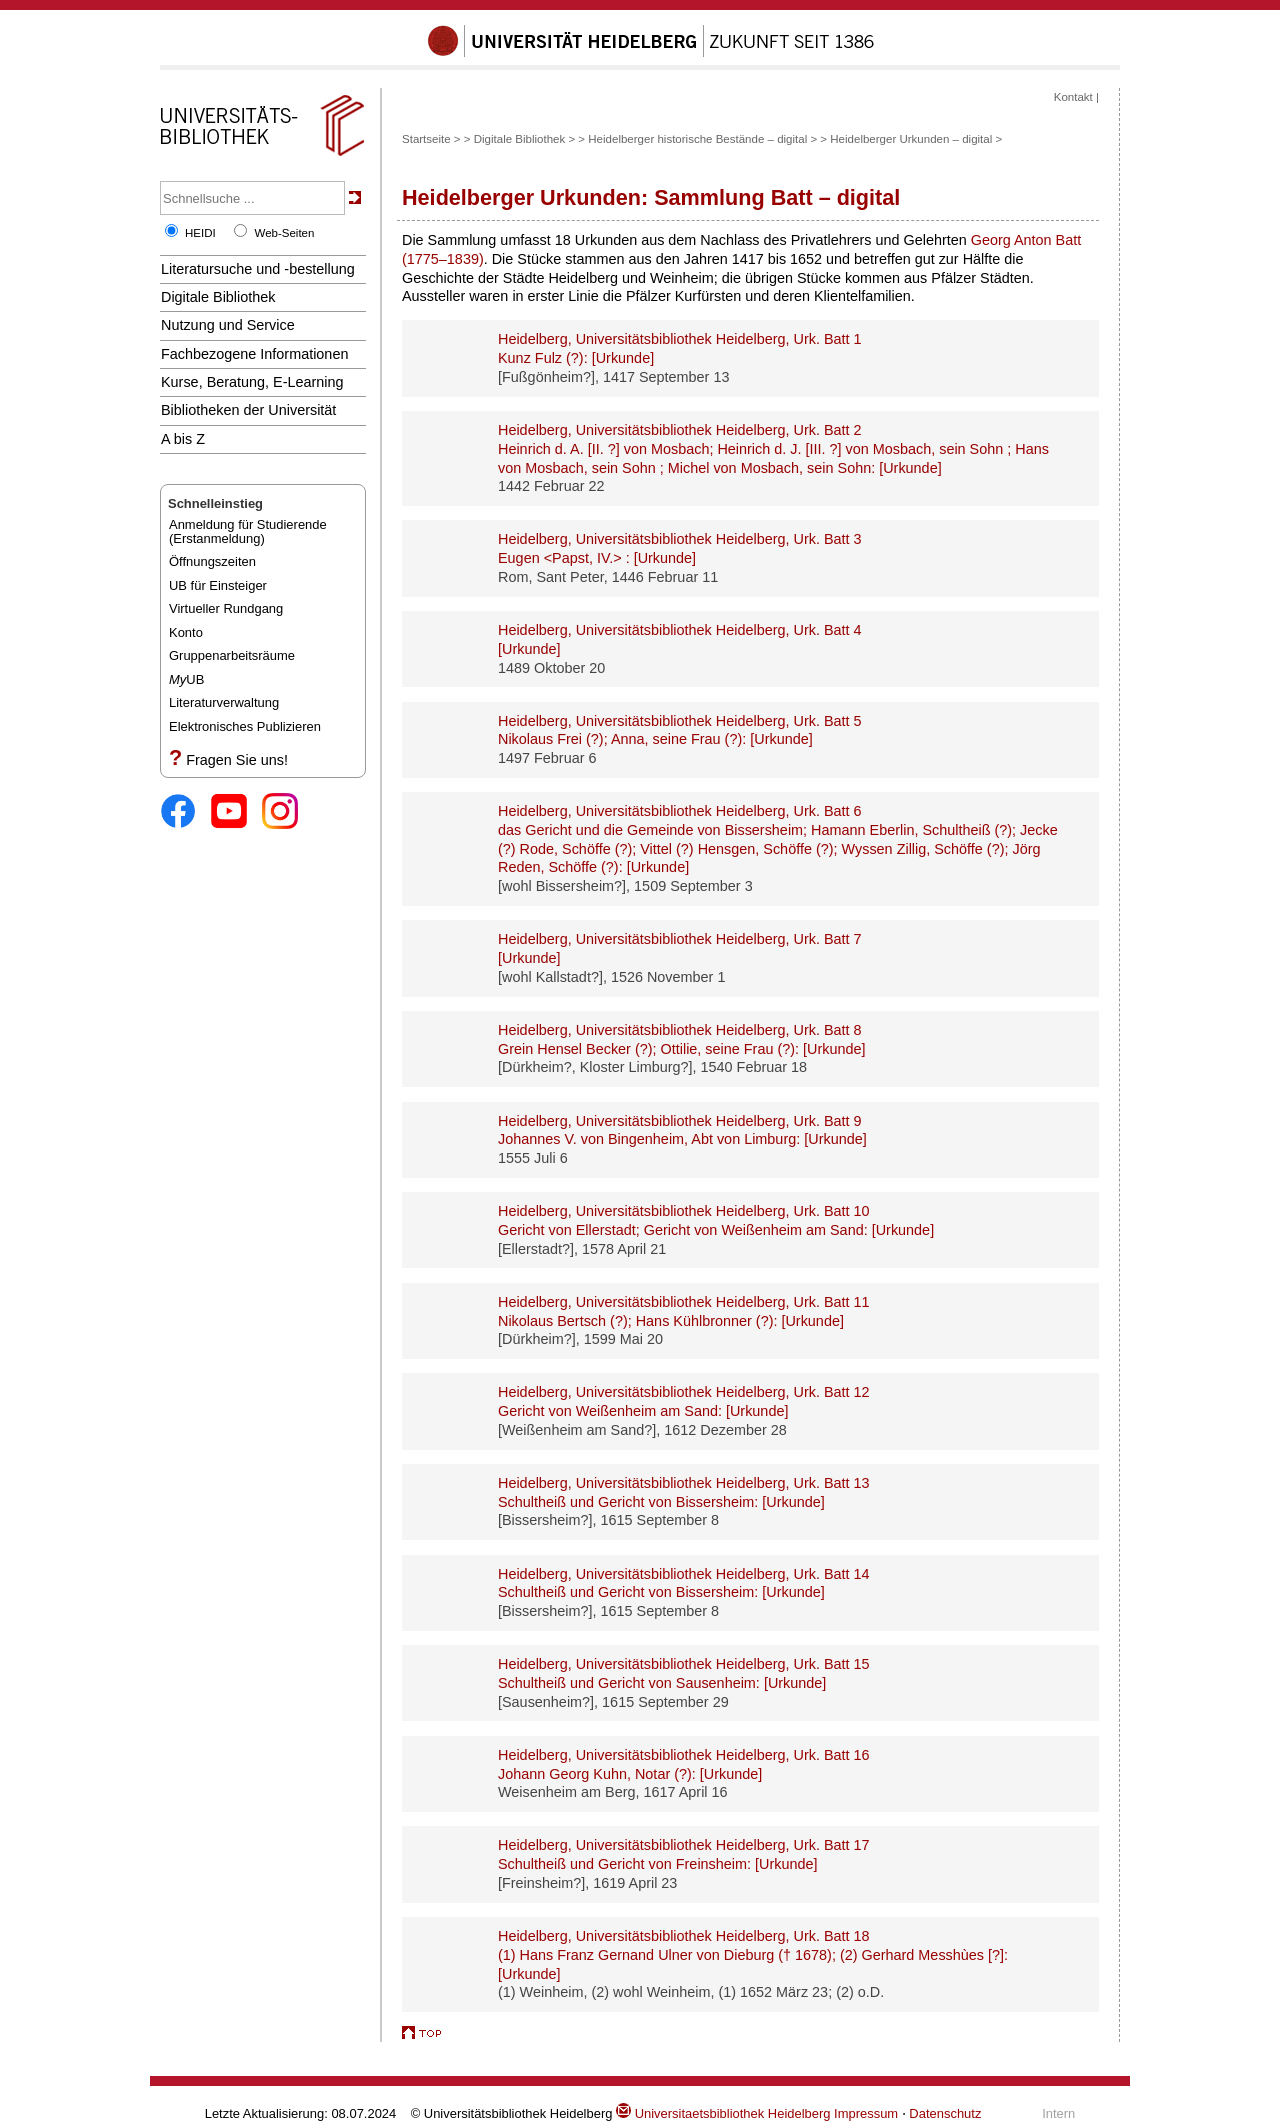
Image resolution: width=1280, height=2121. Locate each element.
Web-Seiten (284, 233)
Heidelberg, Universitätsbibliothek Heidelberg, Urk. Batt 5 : (680, 730)
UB (186, 679)
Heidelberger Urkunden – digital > (916, 139)
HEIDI (200, 233)
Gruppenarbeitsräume (232, 655)
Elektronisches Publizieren (245, 726)
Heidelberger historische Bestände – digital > (704, 139)
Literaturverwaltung (224, 702)
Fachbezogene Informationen (254, 354)
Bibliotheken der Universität (248, 410)
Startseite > (431, 139)
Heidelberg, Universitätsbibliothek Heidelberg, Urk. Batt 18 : (753, 1954)
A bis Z (183, 439)
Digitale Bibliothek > (524, 139)
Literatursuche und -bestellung (258, 269)
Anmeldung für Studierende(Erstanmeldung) (248, 531)
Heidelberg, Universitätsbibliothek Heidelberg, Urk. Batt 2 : (773, 448)
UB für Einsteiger (218, 585)
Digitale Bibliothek (218, 297)
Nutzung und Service (228, 325)
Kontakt (1073, 97)
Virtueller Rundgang (226, 608)
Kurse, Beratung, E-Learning (252, 382)
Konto (186, 632)
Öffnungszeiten (212, 561)
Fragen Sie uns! (237, 760)
